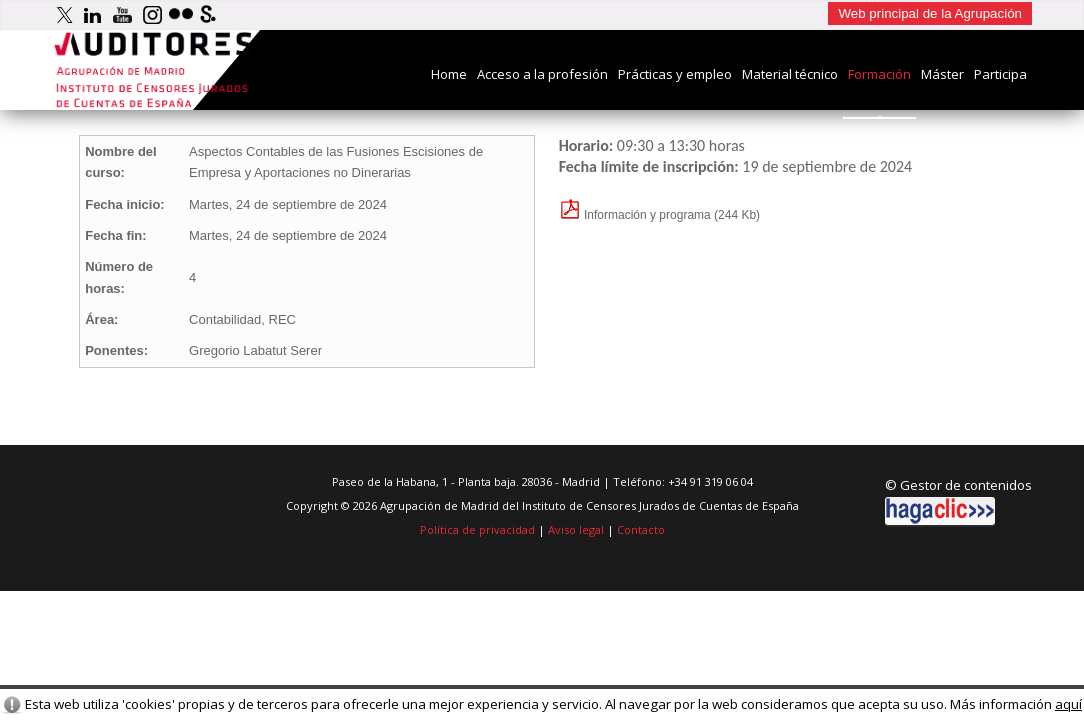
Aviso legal (576, 529)
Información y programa (635, 215)
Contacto (641, 529)
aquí (1068, 704)
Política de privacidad (477, 529)
